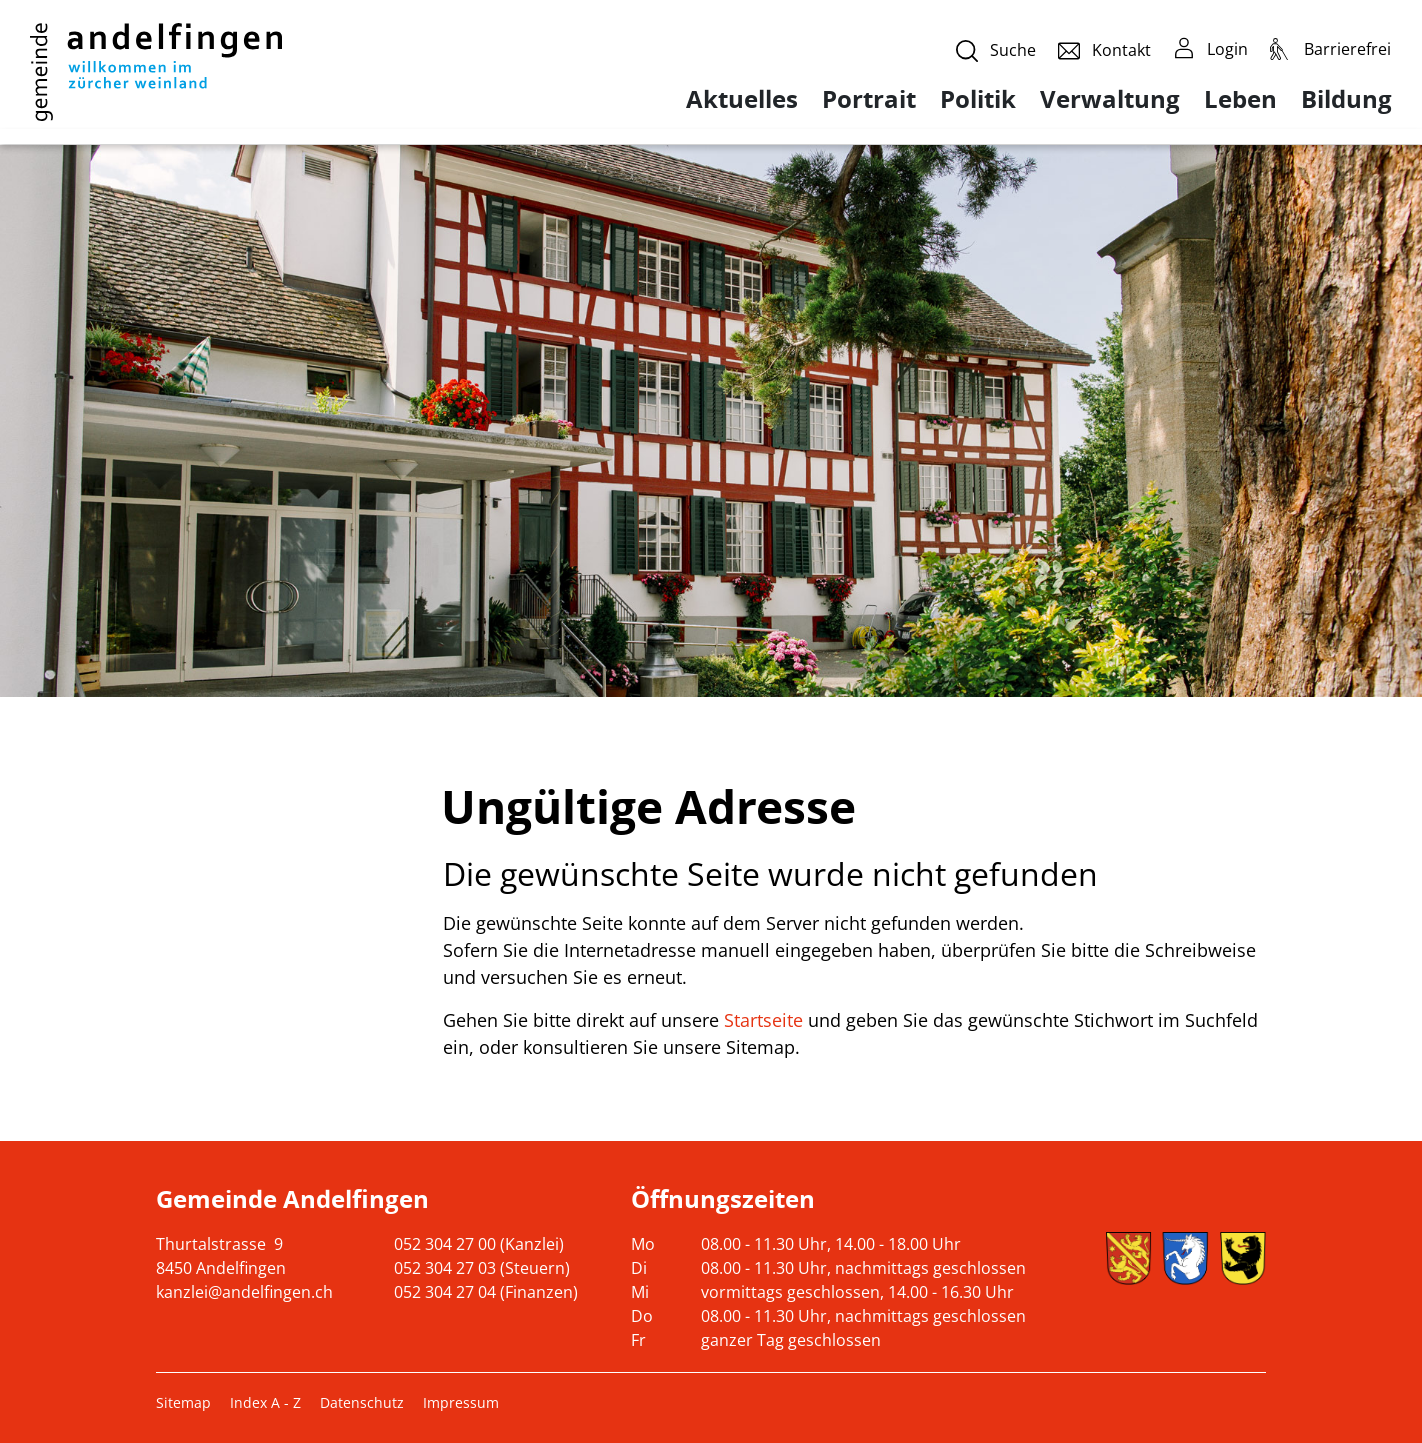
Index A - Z (265, 1402)
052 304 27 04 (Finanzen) (486, 1292)
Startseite (763, 1020)
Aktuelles (742, 99)
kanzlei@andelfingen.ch (244, 1292)
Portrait (869, 99)
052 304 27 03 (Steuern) (482, 1268)
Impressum (461, 1402)
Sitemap (183, 1402)
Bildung (1346, 99)
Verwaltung (1110, 99)
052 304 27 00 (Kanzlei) (479, 1244)
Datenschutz (362, 1402)
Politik (978, 99)
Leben (1240, 99)
